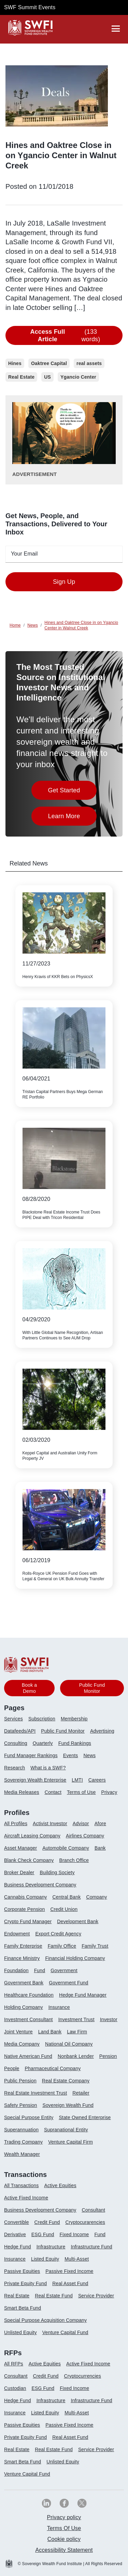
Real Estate (16, 2295)
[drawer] (116, 29)
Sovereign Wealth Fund (67, 2105)
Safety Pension (20, 2105)
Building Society (57, 1872)
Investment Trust (76, 2019)
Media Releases (21, 1792)
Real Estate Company (65, 2080)
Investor (108, 2019)
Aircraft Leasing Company (32, 1835)
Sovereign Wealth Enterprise (35, 1780)
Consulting (15, 1743)
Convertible (16, 2222)
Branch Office (74, 1860)
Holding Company (23, 2007)
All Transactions (21, 2185)
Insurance (59, 2007)
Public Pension (20, 2080)
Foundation (16, 1970)
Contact (53, 1792)
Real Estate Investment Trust (35, 2093)
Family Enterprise (23, 1946)
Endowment (17, 1933)
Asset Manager (20, 1848)
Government (64, 1970)
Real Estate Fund (54, 2295)
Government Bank (23, 1982)
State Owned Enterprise (85, 2117)
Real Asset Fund (70, 2283)
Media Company (22, 2044)
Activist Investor (50, 1823)
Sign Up (64, 581)
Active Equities (60, 2185)
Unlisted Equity (20, 2332)
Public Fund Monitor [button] (92, 1688)
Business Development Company (40, 1884)
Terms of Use (81, 1792)
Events (70, 1755)
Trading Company (23, 2142)
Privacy (109, 1792)
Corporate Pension (24, 1909)
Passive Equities (22, 2271)
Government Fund (68, 1982)
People (11, 2068)
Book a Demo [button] (29, 1688)
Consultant (93, 2210)
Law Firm (77, 2031)
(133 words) (61, 335)
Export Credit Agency (58, 1933)
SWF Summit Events (29, 7)
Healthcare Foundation (29, 1995)
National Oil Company (69, 2044)
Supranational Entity (66, 2129)
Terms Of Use (64, 2528)
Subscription (41, 1718)
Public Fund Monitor (63, 1731)
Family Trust (95, 1946)
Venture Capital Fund (65, 2332)
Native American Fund (28, 2056)
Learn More (72, 818)
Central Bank (67, 1897)
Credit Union (63, 1909)
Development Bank (77, 1921)
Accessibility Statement (64, 2550)
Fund (39, 1970)
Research (14, 1767)
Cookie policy (64, 2539)
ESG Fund (42, 2234)
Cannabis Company (25, 1897)
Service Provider (96, 2295)
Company (96, 1897)
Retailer (80, 2093)
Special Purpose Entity (28, 2117)
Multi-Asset (77, 2259)
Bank (100, 1848)
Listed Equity (45, 2259)
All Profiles (15, 1823)
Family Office (62, 1946)
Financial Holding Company (75, 1958)
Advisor (81, 1823)
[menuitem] (16, 1721)
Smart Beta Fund (22, 2308)
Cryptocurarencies (85, 2222)
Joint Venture (18, 2031)
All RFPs (13, 2363)
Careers (97, 1780)
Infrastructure (51, 2246)
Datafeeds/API (19, 1731)
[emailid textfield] (64, 554)
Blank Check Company (29, 1860)
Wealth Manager (22, 2154)
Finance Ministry (22, 1958)
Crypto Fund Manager (28, 1921)
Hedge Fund (17, 2246)
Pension (108, 2056)
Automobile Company (65, 1848)
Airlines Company (85, 1835)
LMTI (77, 1780)
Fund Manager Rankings (31, 1755)
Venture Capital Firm (70, 2142)
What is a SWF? (48, 1767)
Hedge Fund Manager (82, 1995)
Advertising (102, 1731)
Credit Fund (47, 2222)
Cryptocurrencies (82, 2376)
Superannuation (21, 2129)
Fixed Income (74, 2234)
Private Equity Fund (25, 2283)
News (89, 1755)
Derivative (15, 2234)
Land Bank (49, 2031)
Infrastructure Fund (91, 2246)
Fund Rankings (74, 1743)
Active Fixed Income (26, 2197)
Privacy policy (64, 2517)
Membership (74, 1718)
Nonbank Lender (76, 2056)
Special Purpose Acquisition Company (45, 2320)
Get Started (72, 792)
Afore (100, 1823)
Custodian (15, 2388)
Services (13, 1718)
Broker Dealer (19, 1872)
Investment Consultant (28, 2019)
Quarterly (43, 1743)
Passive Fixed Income (69, 2271)
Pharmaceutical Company (53, 2068)
